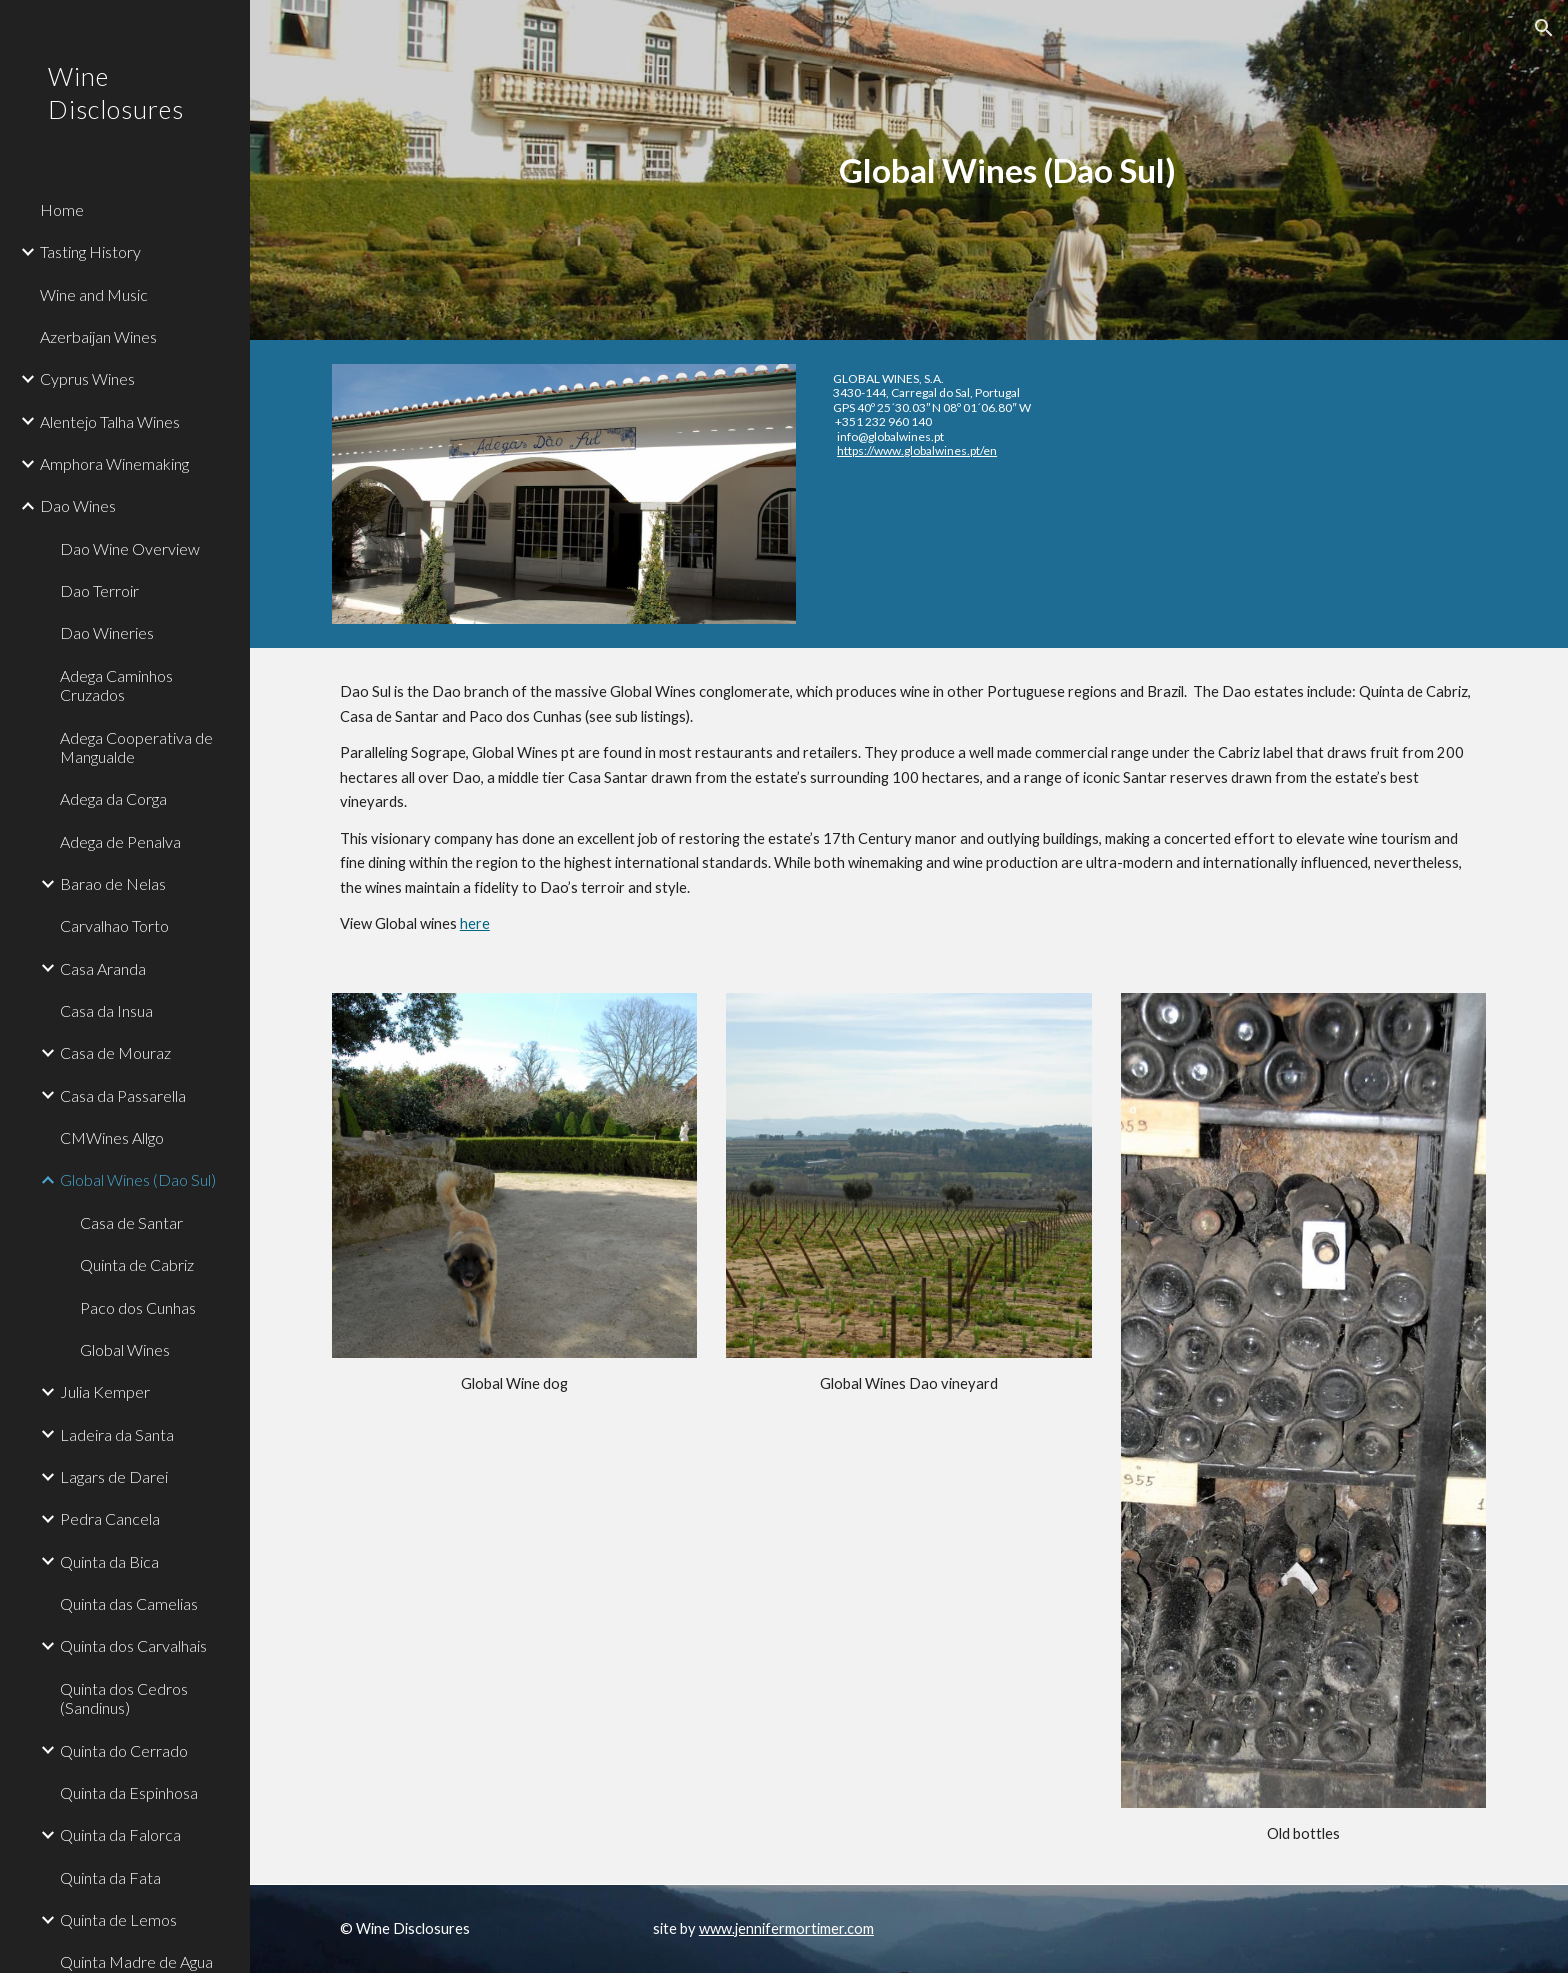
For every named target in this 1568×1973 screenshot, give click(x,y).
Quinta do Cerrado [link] (124, 1750)
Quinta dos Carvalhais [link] (133, 1645)
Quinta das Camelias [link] (129, 1603)
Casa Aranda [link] (103, 968)
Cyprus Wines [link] (87, 378)
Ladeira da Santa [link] (117, 1434)
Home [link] (62, 209)
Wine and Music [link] (94, 294)
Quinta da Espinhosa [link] (129, 1792)
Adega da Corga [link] (113, 798)
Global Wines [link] (125, 1349)
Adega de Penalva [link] (120, 841)
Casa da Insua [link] (106, 1010)
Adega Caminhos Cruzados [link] (116, 685)
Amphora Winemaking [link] (114, 463)
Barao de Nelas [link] (113, 883)
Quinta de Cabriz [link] (137, 1264)
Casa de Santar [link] (131, 1222)
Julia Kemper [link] (105, 1391)
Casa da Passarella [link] (123, 1095)
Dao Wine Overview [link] (130, 548)
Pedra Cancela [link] (110, 1518)
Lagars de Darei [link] (114, 1476)
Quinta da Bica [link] (109, 1561)
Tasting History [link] (90, 251)
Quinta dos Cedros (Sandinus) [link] (124, 1698)
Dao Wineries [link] (107, 632)
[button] (1544, 28)
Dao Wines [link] (78, 505)
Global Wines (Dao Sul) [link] (138, 1179)
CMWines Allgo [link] (112, 1137)
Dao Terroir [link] (99, 590)
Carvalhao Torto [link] (114, 925)
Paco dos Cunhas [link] (138, 1307)
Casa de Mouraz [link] (115, 1052)
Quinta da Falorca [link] (120, 1834)
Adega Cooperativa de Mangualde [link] (136, 747)
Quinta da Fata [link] (110, 1877)
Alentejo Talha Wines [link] (110, 421)
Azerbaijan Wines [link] (98, 336)
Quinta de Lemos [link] (118, 1919)
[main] (1008, 170)
